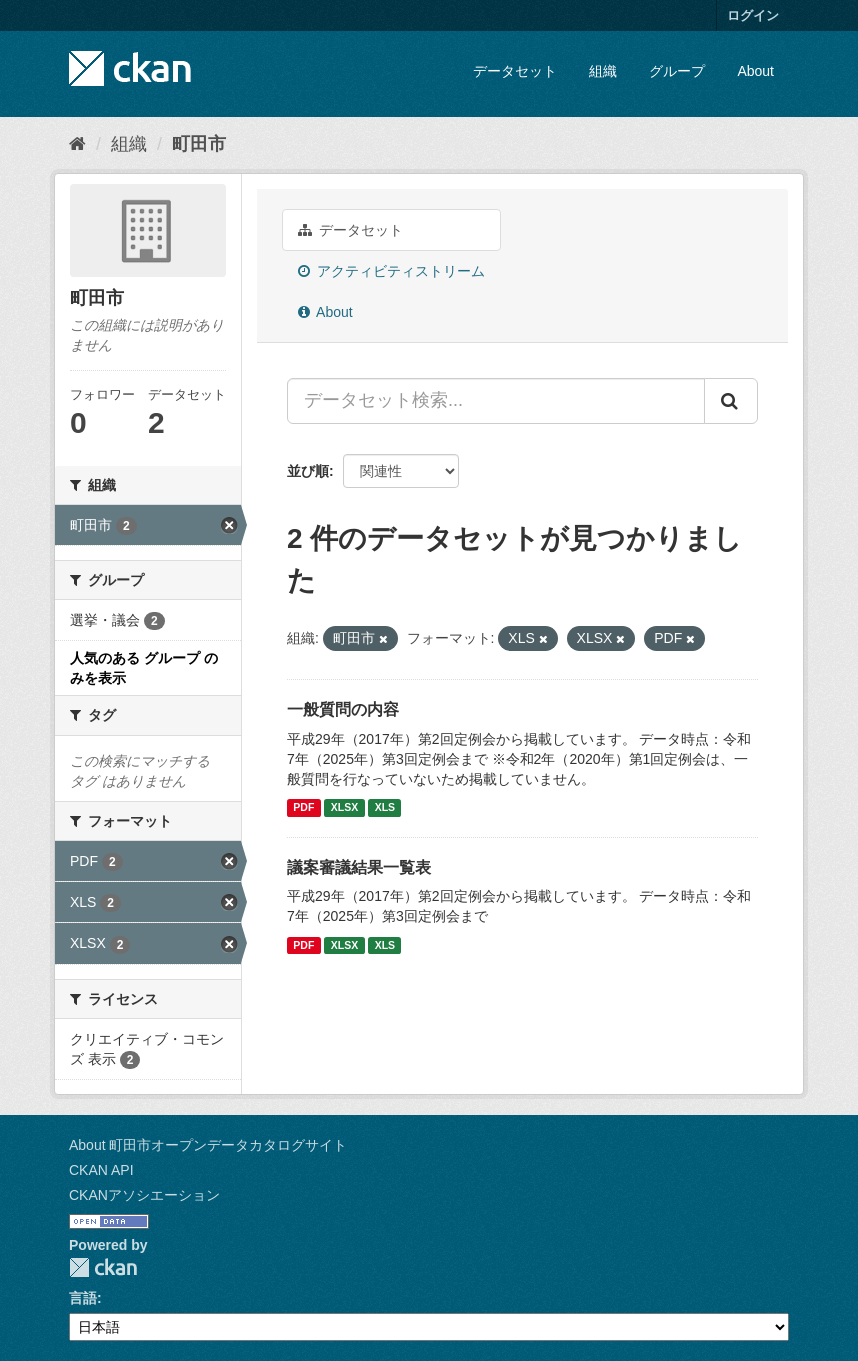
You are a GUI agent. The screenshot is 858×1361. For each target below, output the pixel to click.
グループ (677, 71)
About (755, 71)
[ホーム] (77, 144)
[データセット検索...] (496, 401)
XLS (385, 808)
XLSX (344, 808)
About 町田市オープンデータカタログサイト (208, 1145)
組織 (603, 71)
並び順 (308, 471)
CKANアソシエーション (144, 1195)
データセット (515, 71)
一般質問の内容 (343, 709)
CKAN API (101, 1170)
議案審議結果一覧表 (359, 867)
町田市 (199, 144)
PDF (303, 808)
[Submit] (731, 401)
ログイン (753, 15)
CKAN (103, 1267)
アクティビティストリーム (391, 271)
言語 (83, 1298)
